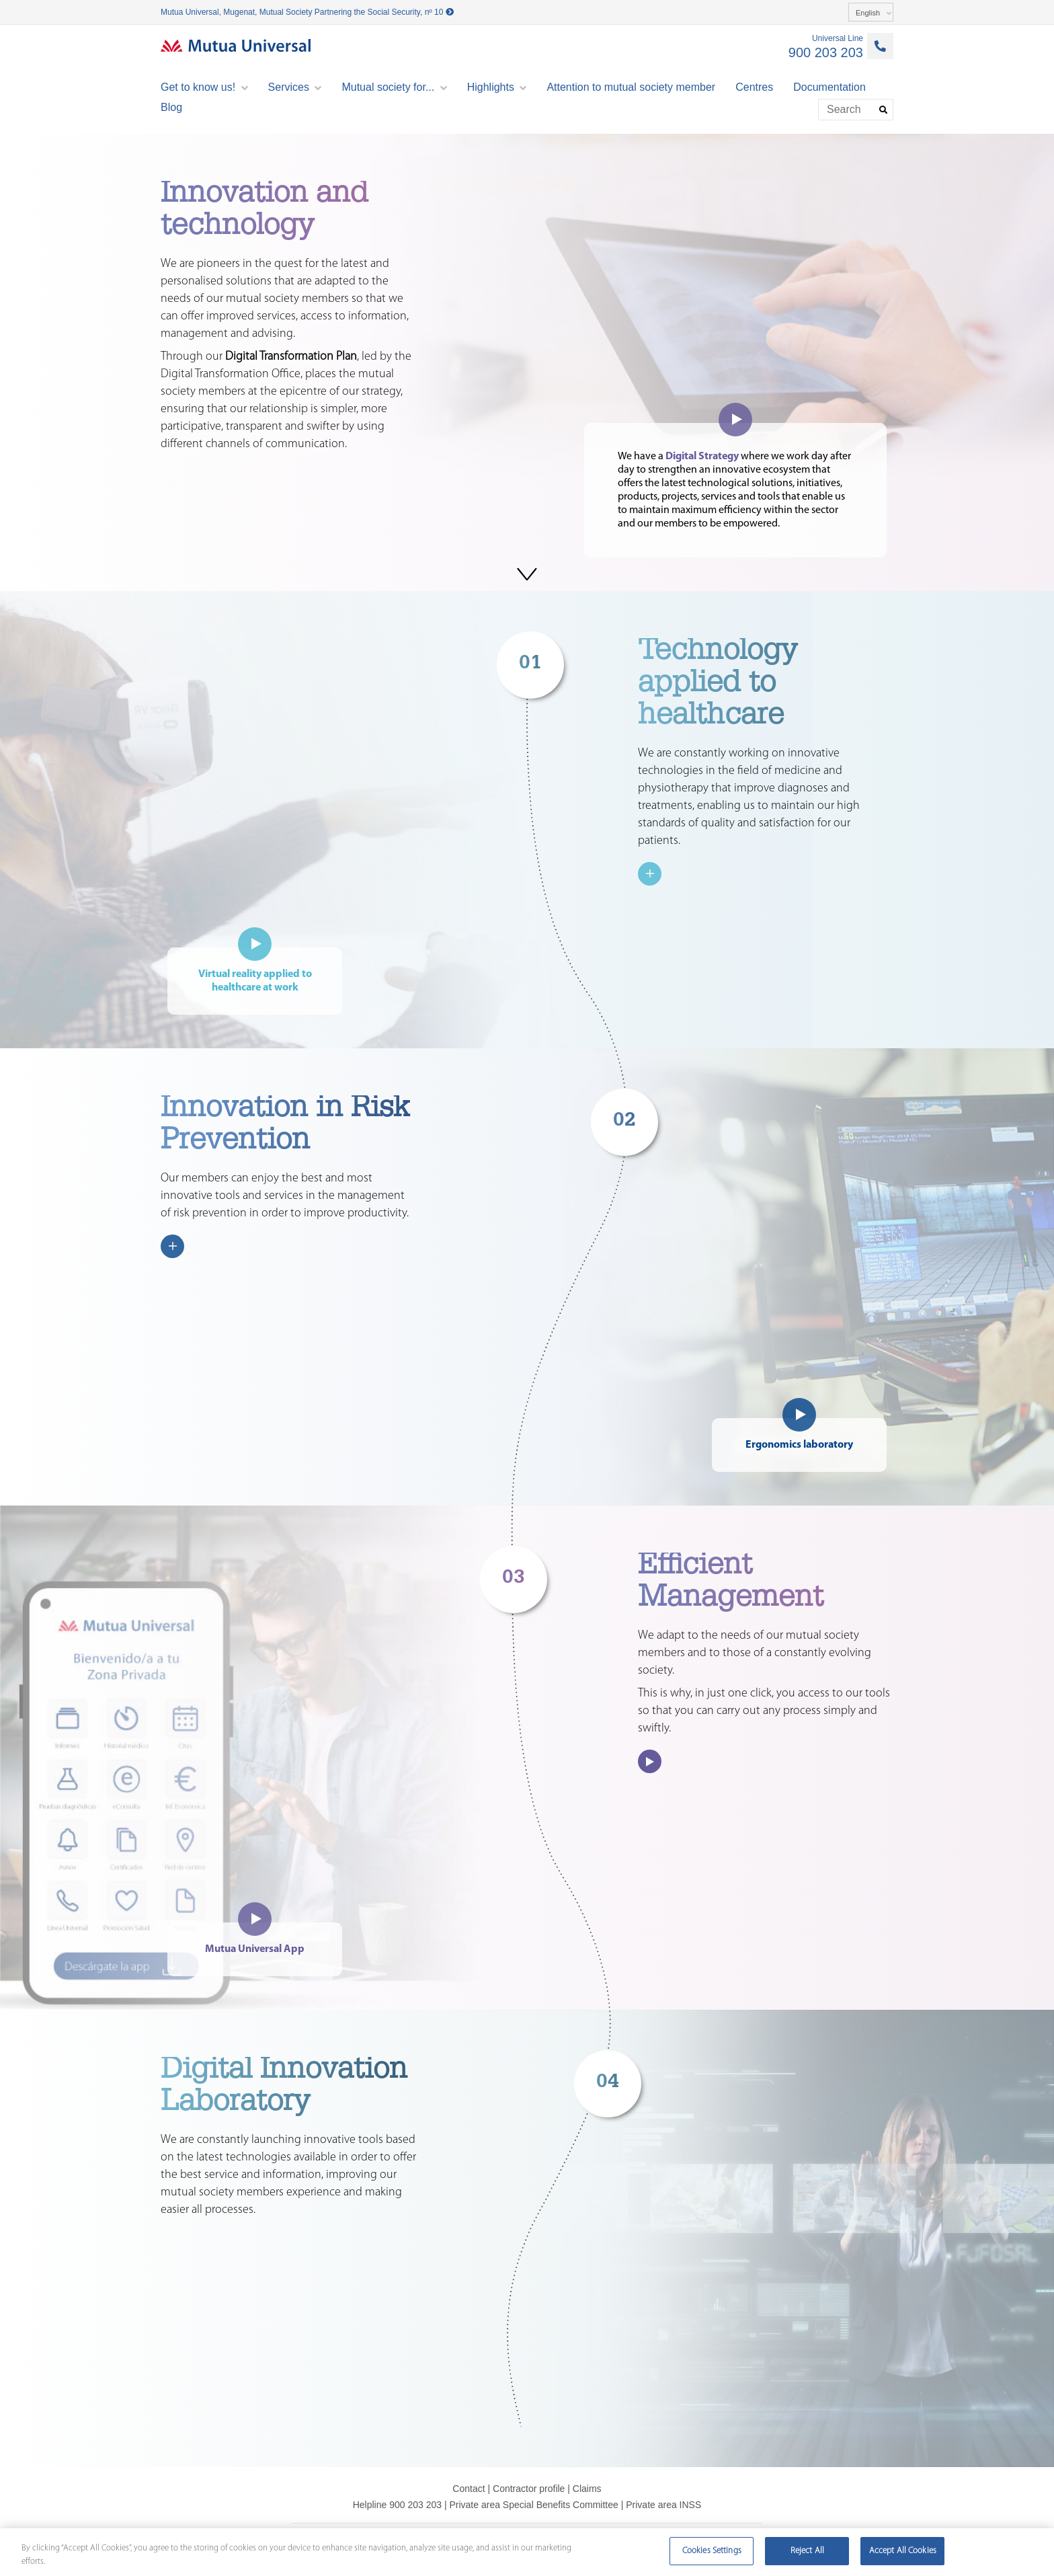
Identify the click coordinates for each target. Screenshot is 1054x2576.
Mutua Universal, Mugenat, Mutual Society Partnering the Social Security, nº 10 (307, 12)
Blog (171, 107)
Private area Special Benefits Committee (533, 2504)
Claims (587, 2488)
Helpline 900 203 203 (397, 2504)
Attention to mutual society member (630, 87)
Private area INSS (663, 2504)
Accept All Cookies (902, 2550)
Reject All (807, 2550)
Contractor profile (529, 2488)
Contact (468, 2488)
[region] (527, 2552)
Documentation (829, 87)
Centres (754, 87)
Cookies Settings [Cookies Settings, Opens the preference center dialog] (711, 2550)
